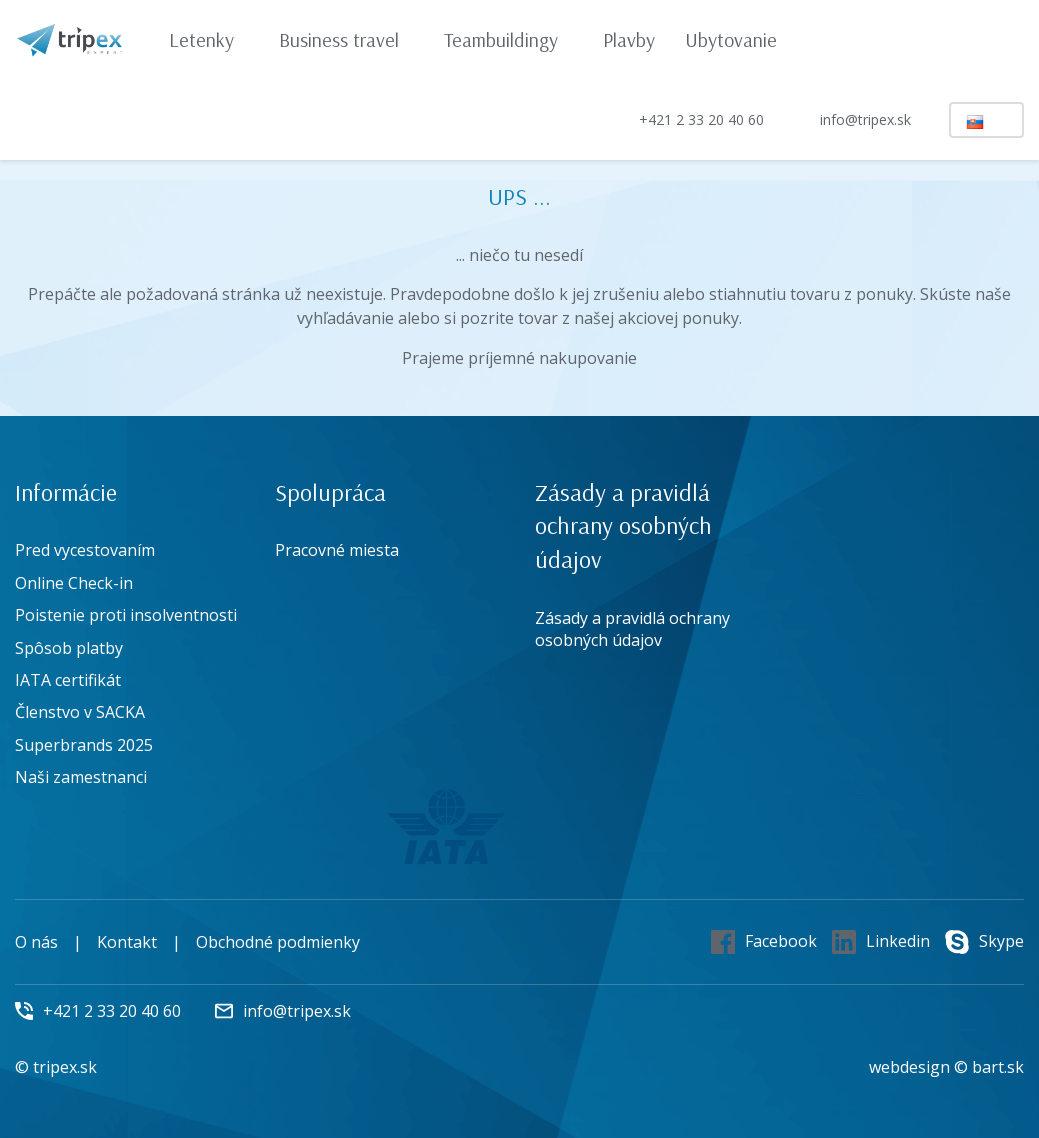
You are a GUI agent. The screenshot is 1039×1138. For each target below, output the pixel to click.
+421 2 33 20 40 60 (684, 119)
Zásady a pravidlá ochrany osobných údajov (632, 629)
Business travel (348, 39)
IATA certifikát (68, 680)
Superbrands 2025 (84, 745)
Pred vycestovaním (85, 550)
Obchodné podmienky (278, 942)
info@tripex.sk (848, 120)
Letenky (211, 39)
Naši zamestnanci (81, 777)
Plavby (629, 39)
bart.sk (998, 1067)
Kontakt (127, 942)
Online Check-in (74, 583)
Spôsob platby (69, 648)
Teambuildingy (510, 39)
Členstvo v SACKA (80, 712)
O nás (36, 942)
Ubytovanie (731, 39)
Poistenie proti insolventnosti (126, 615)
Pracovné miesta (337, 550)
